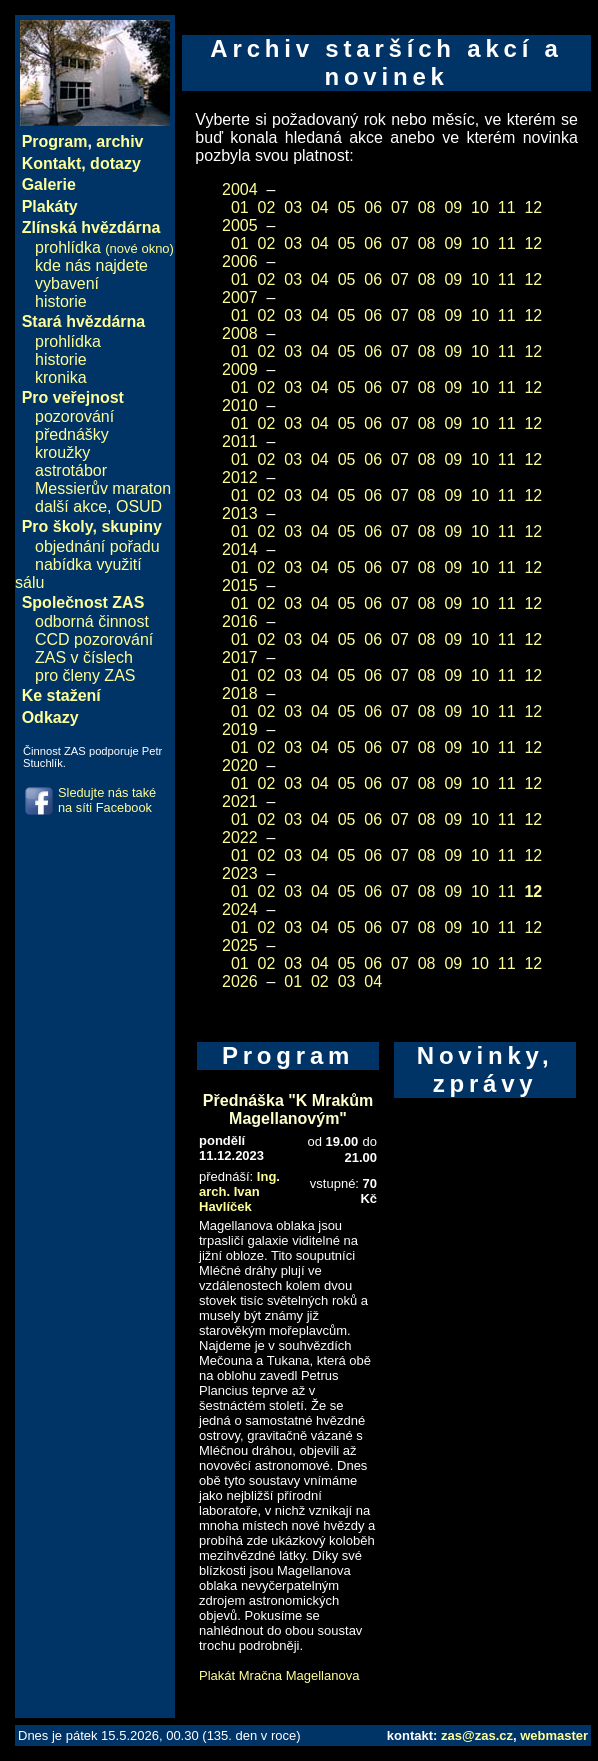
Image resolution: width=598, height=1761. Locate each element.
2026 (240, 981)
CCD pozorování (94, 639)
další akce (71, 506)
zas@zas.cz (477, 1735)
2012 (240, 477)
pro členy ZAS (85, 675)
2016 (240, 621)
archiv (119, 141)
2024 (240, 909)
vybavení (67, 283)
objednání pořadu (97, 546)
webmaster (554, 1735)
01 (240, 207)
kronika (61, 377)
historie (61, 301)
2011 (240, 441)
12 (533, 207)
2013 (240, 513)
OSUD (139, 506)
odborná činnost (92, 621)
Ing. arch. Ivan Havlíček (239, 1191)
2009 (240, 369)
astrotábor (71, 470)
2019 (240, 729)
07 (400, 207)
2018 (240, 693)
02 (267, 207)
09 (453, 207)
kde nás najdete (91, 265)
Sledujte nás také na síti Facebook (107, 800)
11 (507, 207)
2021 (240, 801)
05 (347, 207)
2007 (240, 297)
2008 (240, 333)
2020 (240, 765)
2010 (240, 405)
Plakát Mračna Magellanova (279, 1675)
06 (373, 207)
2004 (240, 189)
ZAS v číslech (84, 657)
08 (427, 207)
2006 (240, 261)
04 (320, 207)
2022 (240, 837)
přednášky (72, 434)
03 (293, 207)
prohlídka (104, 247)
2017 (240, 657)
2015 (240, 585)
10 (480, 207)
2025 (240, 945)
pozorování (74, 416)
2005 (240, 225)
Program (55, 141)
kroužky (62, 452)
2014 (240, 549)
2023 (240, 873)
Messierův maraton (103, 488)
